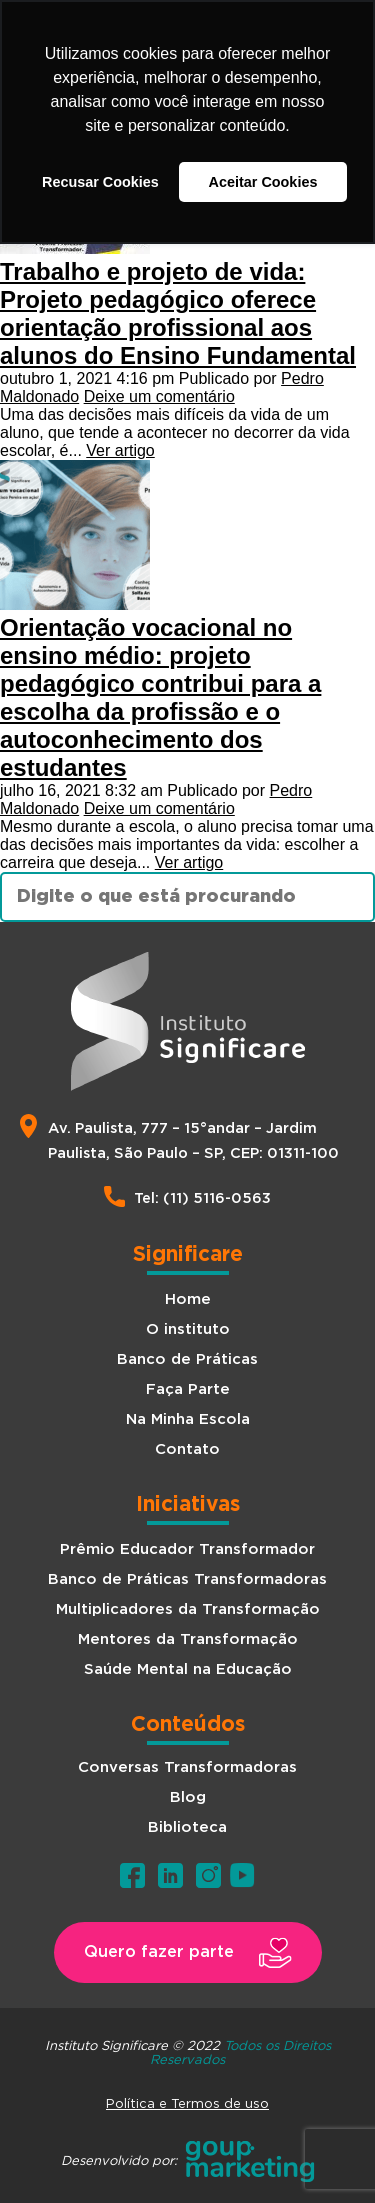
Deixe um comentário (159, 396)
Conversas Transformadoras (187, 1767)
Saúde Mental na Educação (188, 1669)
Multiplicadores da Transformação (188, 1609)
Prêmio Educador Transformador (187, 1549)
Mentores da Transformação (188, 1639)
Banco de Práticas (187, 1359)
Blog (188, 1797)
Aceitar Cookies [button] (263, 182)
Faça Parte (188, 1389)
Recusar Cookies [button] (100, 182)
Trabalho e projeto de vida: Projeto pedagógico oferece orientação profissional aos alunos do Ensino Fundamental (178, 313)
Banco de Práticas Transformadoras (187, 1579)
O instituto (188, 1329)
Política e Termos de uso (187, 2103)
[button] (188, 1952)
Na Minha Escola (188, 1419)
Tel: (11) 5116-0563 (202, 1198)
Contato (187, 1449)
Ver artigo (120, 450)
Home (188, 1299)
